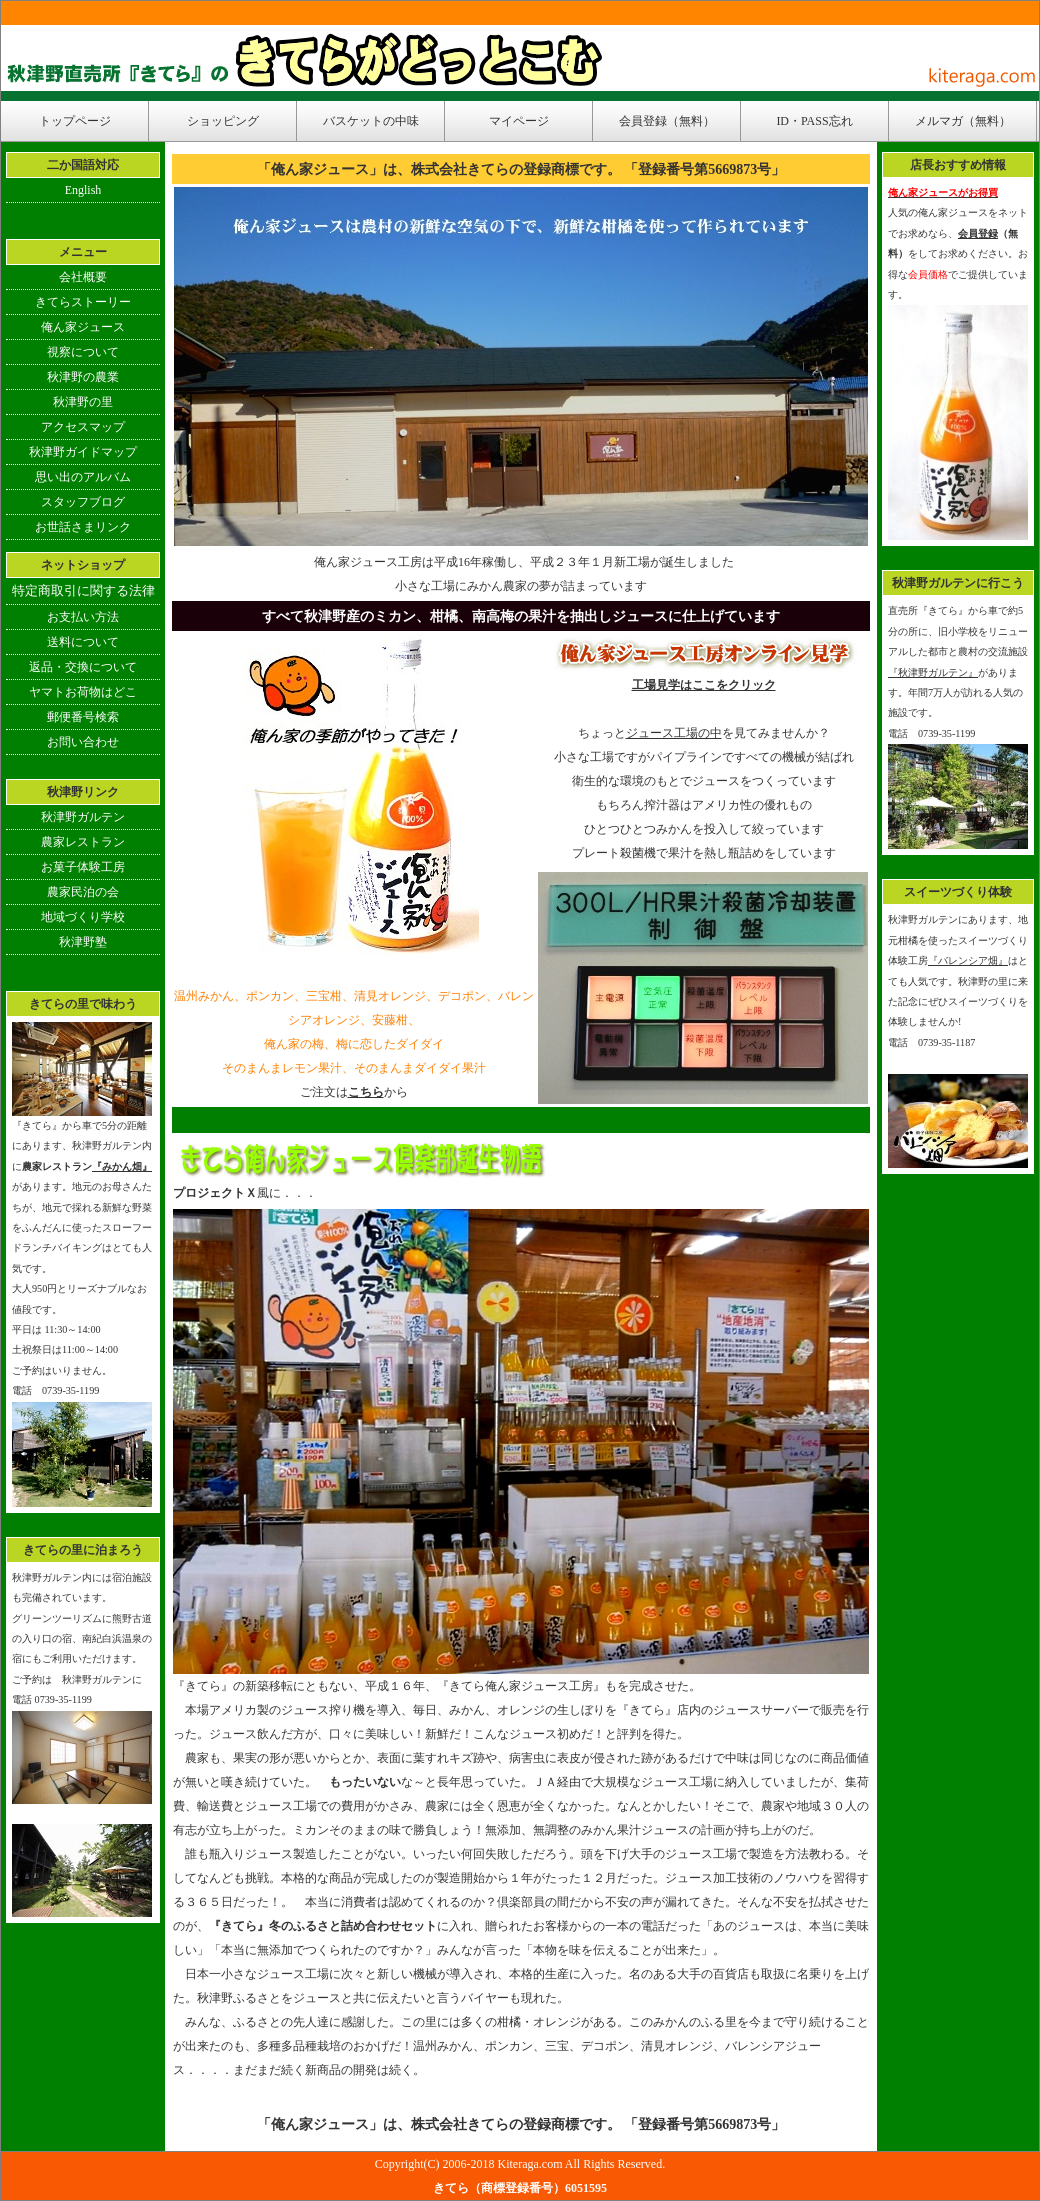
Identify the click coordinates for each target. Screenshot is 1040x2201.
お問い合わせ (83, 742)
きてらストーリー (83, 302)
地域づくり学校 (83, 917)
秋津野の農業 (83, 377)
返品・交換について (83, 667)
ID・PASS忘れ (814, 121)
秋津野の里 (83, 402)
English (83, 190)
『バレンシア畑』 (968, 960)
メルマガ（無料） (963, 121)
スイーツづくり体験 (958, 892)
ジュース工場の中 (674, 733)
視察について (83, 352)
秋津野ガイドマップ (83, 452)
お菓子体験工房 (83, 867)
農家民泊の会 (83, 892)
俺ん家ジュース (83, 327)
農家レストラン (83, 842)
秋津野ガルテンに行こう (958, 583)
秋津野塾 (83, 942)
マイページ (519, 121)
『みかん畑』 (122, 1166)
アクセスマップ (83, 427)
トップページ (75, 121)
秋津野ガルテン (83, 817)
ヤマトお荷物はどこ (83, 692)
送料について (83, 642)
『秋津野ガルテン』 (933, 672)
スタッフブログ (83, 502)
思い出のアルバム (83, 477)
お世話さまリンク (83, 527)
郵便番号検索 (83, 717)
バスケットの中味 (371, 121)
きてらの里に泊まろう (83, 1550)
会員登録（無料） (667, 121)
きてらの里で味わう (83, 1004)
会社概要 (83, 277)
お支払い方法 (83, 617)
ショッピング (223, 121)
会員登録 (978, 233)
